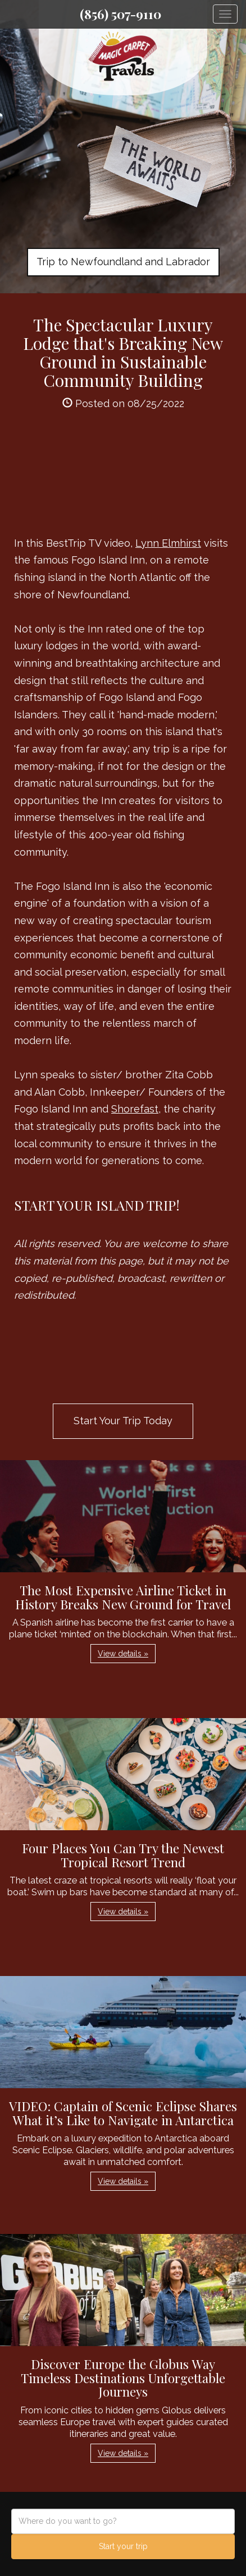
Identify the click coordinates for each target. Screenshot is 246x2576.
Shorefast (134, 1109)
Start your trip (123, 2546)
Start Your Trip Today (123, 1421)
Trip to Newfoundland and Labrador (123, 261)
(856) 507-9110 (120, 14)
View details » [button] (123, 1653)
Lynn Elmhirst (168, 543)
